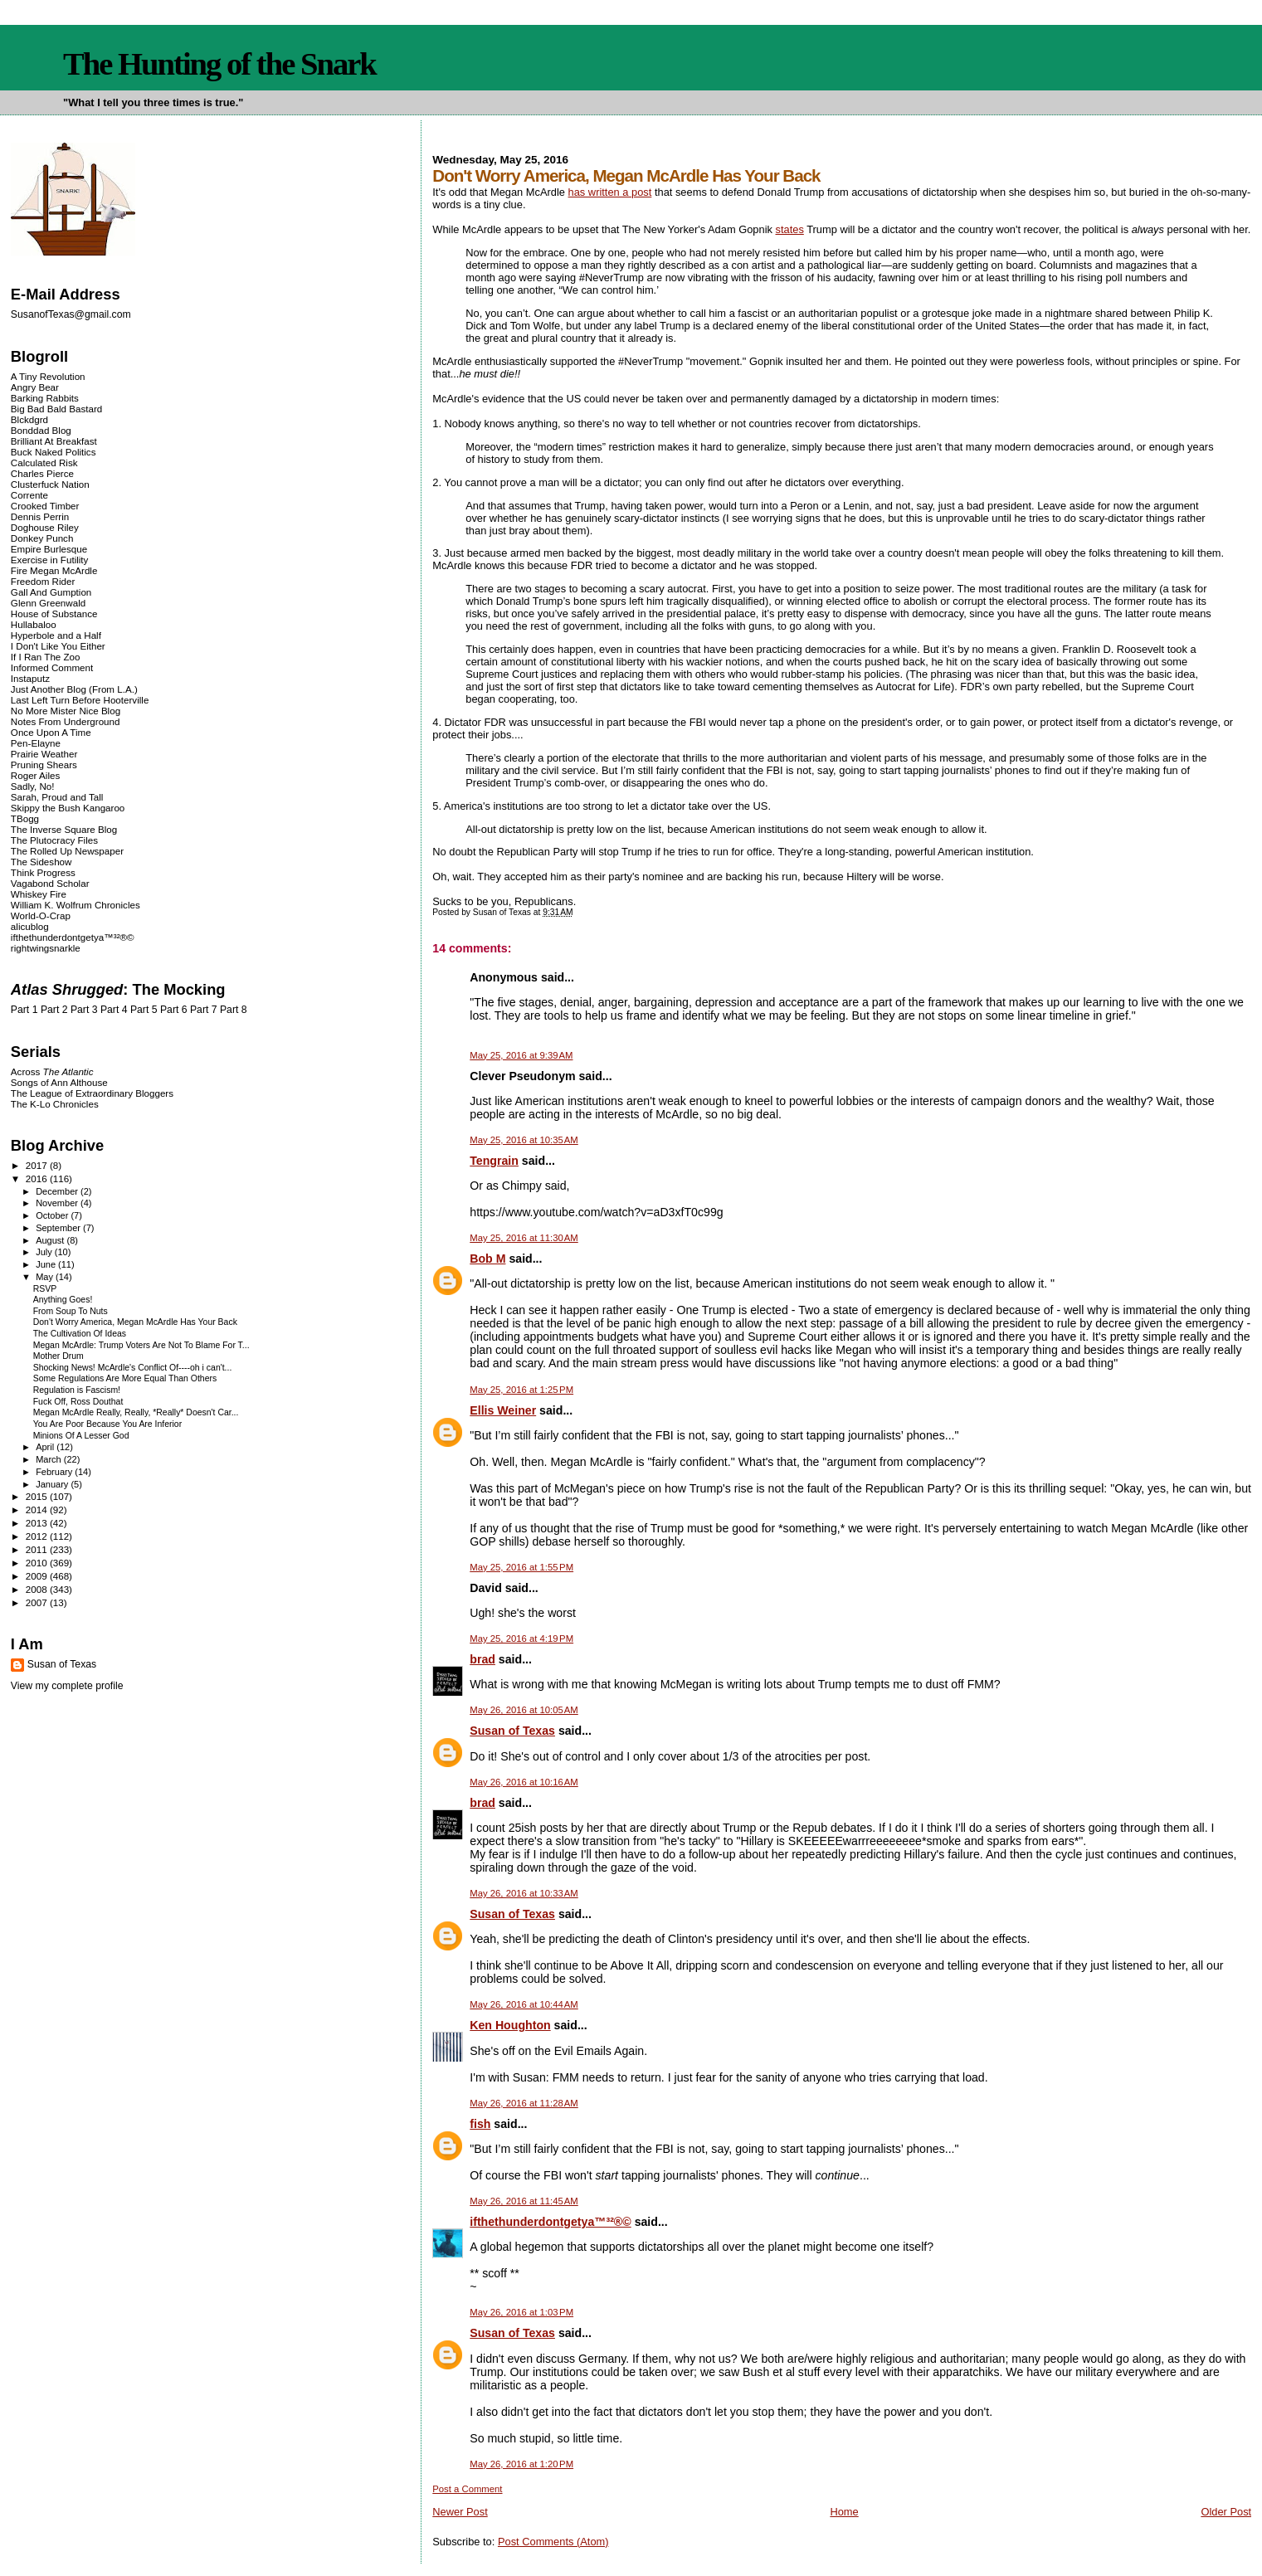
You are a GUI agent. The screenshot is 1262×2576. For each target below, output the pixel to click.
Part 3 (84, 1009)
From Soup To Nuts (70, 1311)
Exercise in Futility (50, 559)
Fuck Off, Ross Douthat (78, 1401)
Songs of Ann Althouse (59, 1082)
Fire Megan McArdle (54, 570)
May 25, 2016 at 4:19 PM (521, 1638)
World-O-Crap (41, 915)
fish (480, 2123)
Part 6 (174, 1009)
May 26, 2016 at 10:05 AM (524, 1710)
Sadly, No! (33, 786)
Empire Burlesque (49, 548)
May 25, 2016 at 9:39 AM (521, 1055)
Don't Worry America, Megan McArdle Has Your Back (135, 1322)
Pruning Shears (44, 764)
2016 (38, 1178)
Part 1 (24, 1009)
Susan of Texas (512, 1730)
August (51, 1240)
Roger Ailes (35, 775)
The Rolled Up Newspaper (67, 850)
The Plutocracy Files (54, 840)
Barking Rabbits (45, 397)
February (55, 1472)
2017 (38, 1165)
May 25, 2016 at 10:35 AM (524, 1140)
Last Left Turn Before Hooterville (80, 699)
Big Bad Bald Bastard (56, 408)
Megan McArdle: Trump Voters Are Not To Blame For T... (141, 1345)
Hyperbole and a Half (56, 635)
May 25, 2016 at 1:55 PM (521, 1567)
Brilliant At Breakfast (54, 441)
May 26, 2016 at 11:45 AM (524, 2201)
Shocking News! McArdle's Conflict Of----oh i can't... (132, 1367)
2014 (38, 1509)
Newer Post (459, 2511)
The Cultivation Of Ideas (79, 1333)
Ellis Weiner (503, 1410)
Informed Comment (52, 667)
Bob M (487, 1258)
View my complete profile (67, 1686)
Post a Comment (467, 2489)
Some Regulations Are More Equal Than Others (125, 1378)
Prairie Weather (44, 753)
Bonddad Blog (41, 430)
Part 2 (54, 1009)
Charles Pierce (42, 473)
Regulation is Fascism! (76, 1390)
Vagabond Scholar (50, 883)
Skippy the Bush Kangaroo (67, 807)
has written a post (610, 192)
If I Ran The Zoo (45, 656)
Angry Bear (35, 387)
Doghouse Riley (45, 527)
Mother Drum (58, 1356)
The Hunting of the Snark (219, 63)
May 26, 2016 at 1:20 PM (521, 2464)
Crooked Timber (45, 505)
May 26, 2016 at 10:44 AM (524, 2004)
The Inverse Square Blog (64, 829)
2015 (38, 1496)
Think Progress (43, 872)
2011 (38, 1549)
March (50, 1459)
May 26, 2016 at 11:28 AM (524, 2103)
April (46, 1447)
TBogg (25, 818)
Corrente (29, 494)
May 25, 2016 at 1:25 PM (521, 1390)
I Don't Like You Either (58, 645)
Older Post (1226, 2511)
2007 (38, 1602)
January (53, 1484)
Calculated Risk (44, 462)
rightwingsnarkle (45, 947)
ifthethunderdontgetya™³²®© (550, 2221)
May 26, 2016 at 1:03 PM (521, 2312)
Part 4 (114, 1009)
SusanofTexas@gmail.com (71, 314)
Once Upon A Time (51, 732)
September (59, 1228)
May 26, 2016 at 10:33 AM (524, 1893)
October (53, 1215)
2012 (38, 1536)
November (58, 1203)
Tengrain (494, 1160)
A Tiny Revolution (48, 376)
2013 (38, 1522)
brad (482, 1659)
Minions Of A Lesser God (81, 1435)
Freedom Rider (43, 581)
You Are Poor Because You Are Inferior (107, 1424)
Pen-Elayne (36, 743)
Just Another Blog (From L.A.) (74, 689)
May (46, 1277)
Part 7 (203, 1009)
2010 (38, 1562)
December (58, 1191)
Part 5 (144, 1009)
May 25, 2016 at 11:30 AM (524, 1238)
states (790, 229)
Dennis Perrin (40, 516)
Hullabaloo (33, 624)
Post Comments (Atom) (553, 2541)
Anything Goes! (63, 1299)
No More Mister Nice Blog (65, 710)
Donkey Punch (42, 538)
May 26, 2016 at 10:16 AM (524, 1782)
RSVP (45, 1288)
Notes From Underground (65, 721)
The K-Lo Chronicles (55, 1103)
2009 (38, 1575)
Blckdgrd (29, 419)
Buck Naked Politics (53, 451)
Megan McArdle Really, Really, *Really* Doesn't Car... (136, 1412)
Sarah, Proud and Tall (57, 796)
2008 (38, 1589)
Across (52, 1071)
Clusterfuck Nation (50, 484)
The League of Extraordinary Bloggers (92, 1093)
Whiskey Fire (38, 894)
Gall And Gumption (51, 592)
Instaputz (30, 678)
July (45, 1252)
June (47, 1264)
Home (844, 2511)
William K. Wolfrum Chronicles (75, 904)
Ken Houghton (510, 2025)
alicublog (30, 926)
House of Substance (54, 613)
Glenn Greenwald (48, 602)
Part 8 (233, 1009)
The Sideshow (41, 861)
